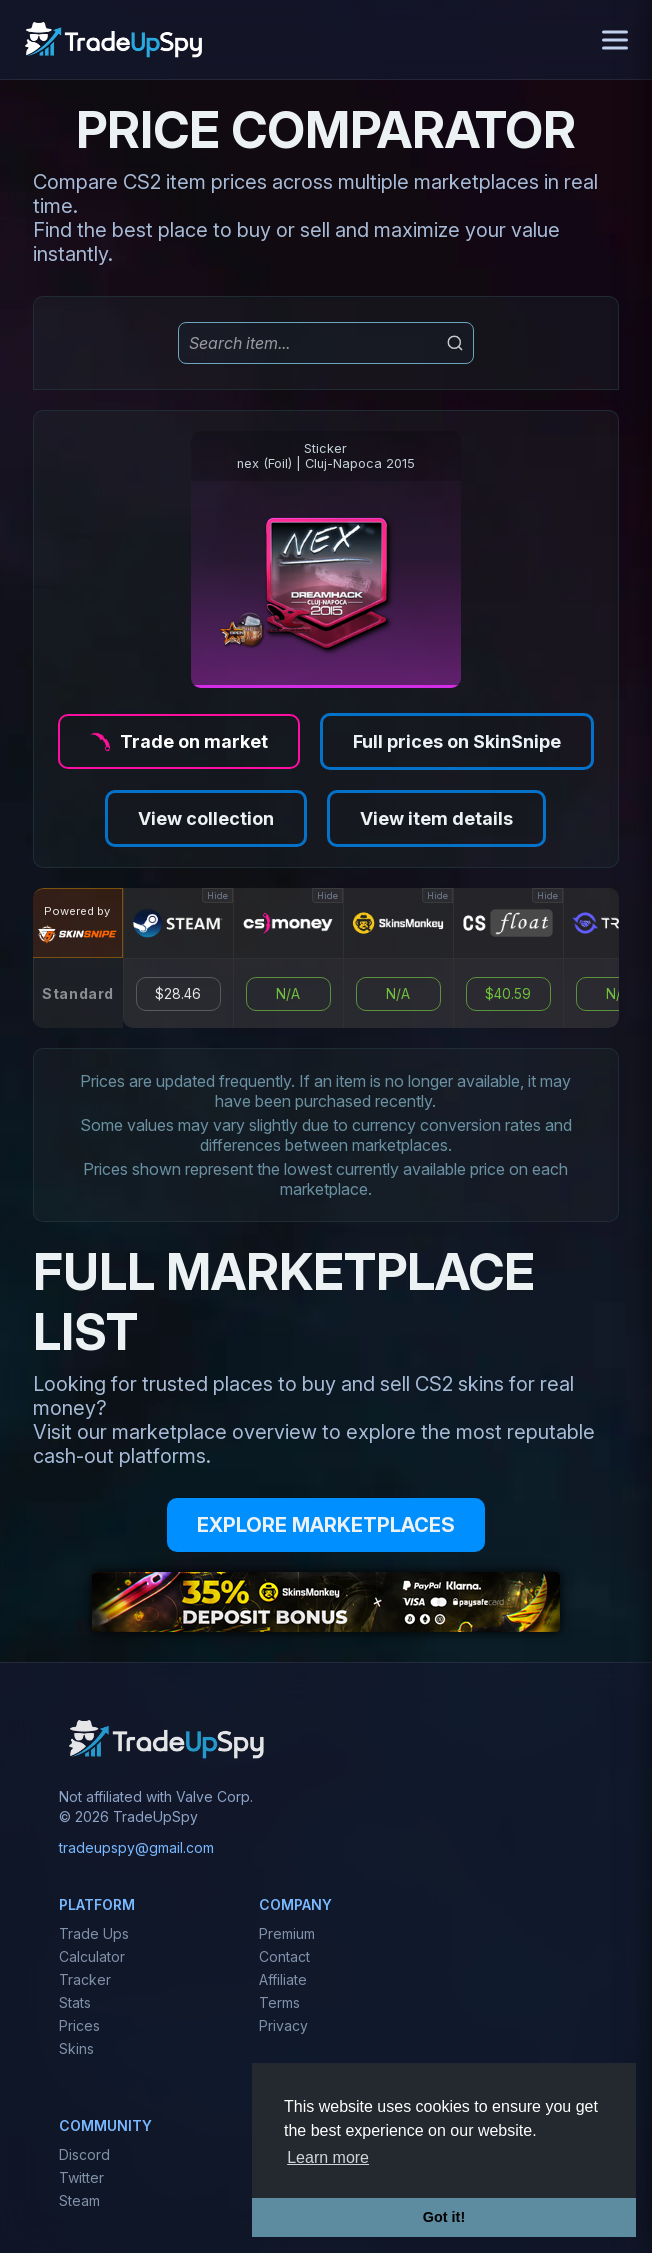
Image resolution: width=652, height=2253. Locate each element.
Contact (284, 1956)
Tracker (85, 1979)
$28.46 (178, 994)
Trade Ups (94, 1933)
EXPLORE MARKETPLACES (326, 1525)
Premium (287, 1933)
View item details (436, 818)
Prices (79, 2025)
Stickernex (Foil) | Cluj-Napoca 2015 (326, 456)
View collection (206, 818)
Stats (75, 2002)
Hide (217, 895)
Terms (279, 2002)
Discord (84, 2154)
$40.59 (508, 994)
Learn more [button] (328, 2157)
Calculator (92, 1956)
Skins (76, 2048)
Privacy (283, 2025)
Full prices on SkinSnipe (457, 741)
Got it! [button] (444, 2217)
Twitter (81, 2177)
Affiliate (283, 1979)
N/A (288, 994)
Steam (79, 2200)
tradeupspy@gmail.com (136, 1847)
